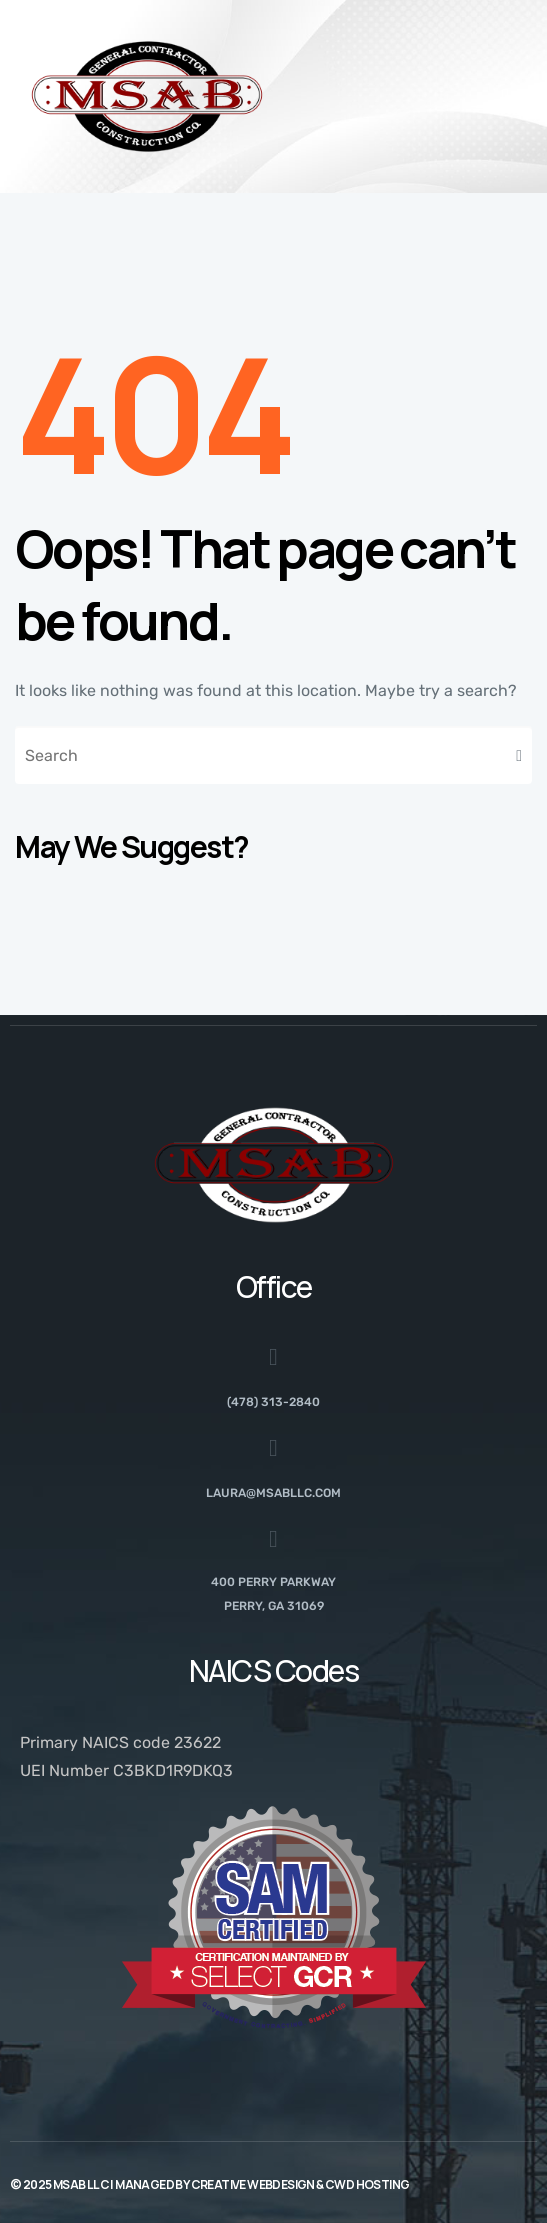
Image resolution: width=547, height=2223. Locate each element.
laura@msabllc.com (273, 1493)
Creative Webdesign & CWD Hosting (300, 2184)
